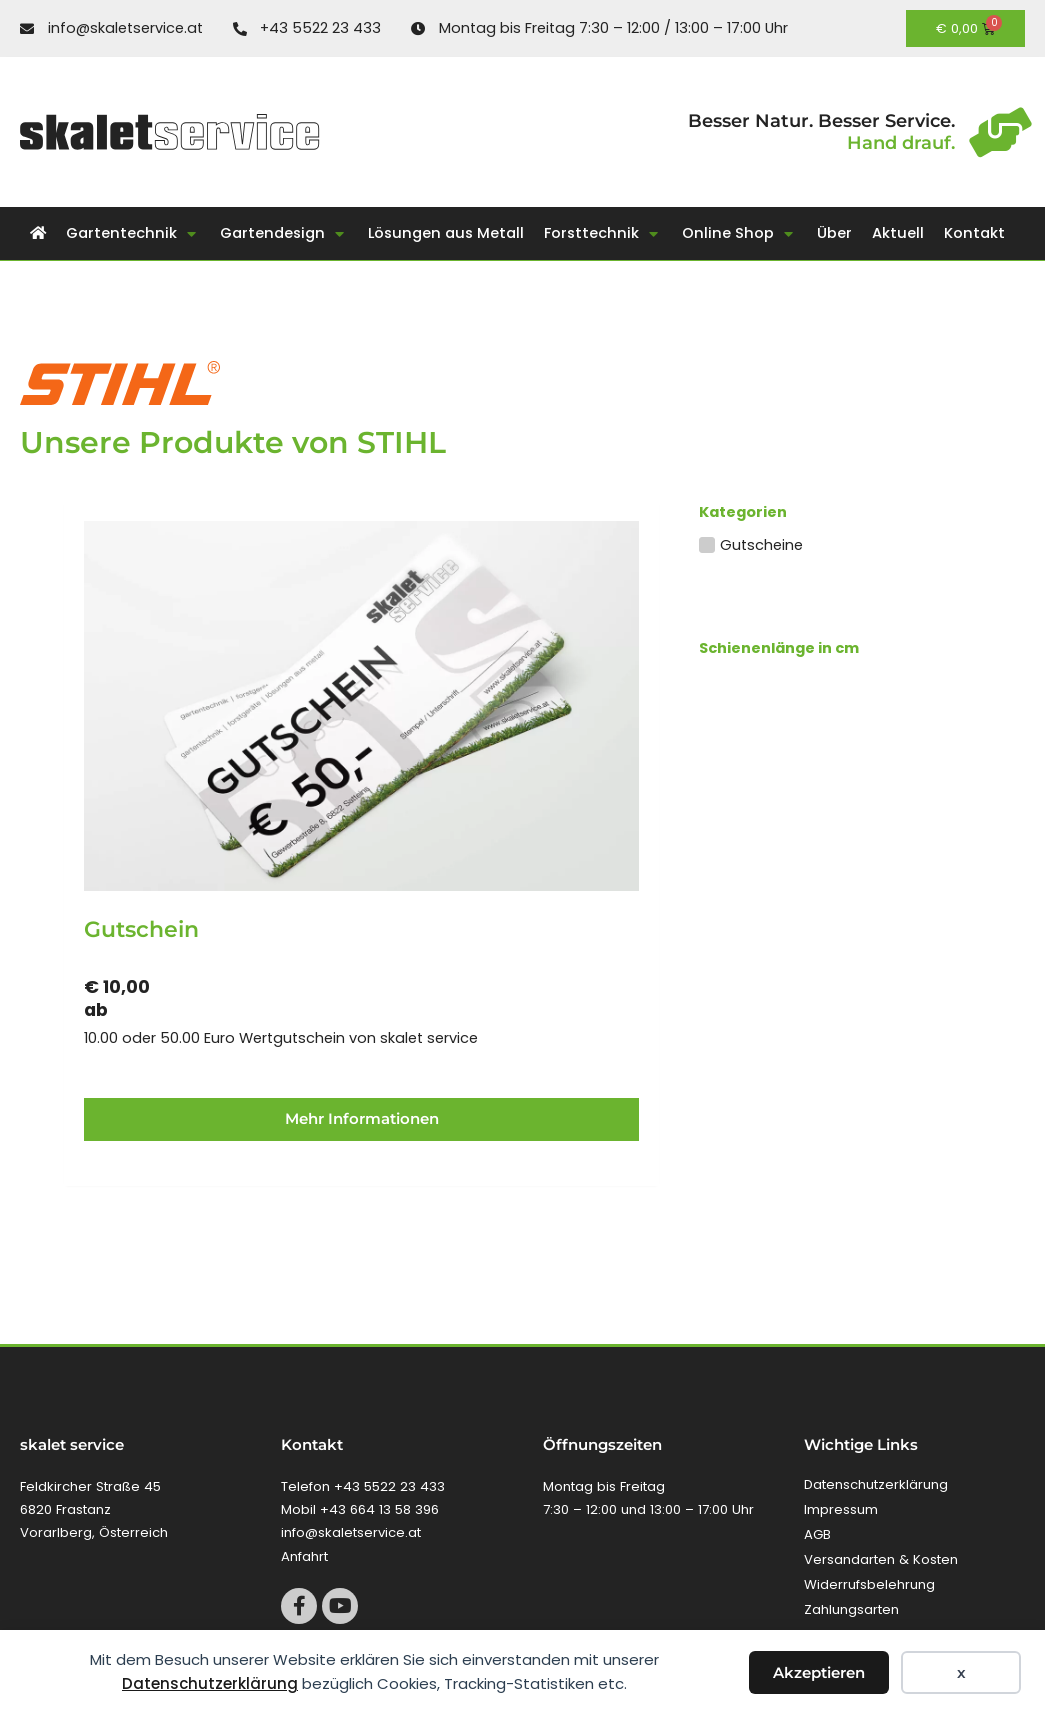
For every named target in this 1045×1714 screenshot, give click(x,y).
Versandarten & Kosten (881, 1559)
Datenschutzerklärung (210, 1683)
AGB (817, 1534)
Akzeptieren (819, 1672)
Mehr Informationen (362, 1119)
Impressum (841, 1509)
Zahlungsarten (851, 1609)
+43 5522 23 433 (389, 1486)
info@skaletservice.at (351, 1532)
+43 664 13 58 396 (379, 1509)
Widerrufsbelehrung (869, 1584)
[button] (133, 233)
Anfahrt (304, 1556)
